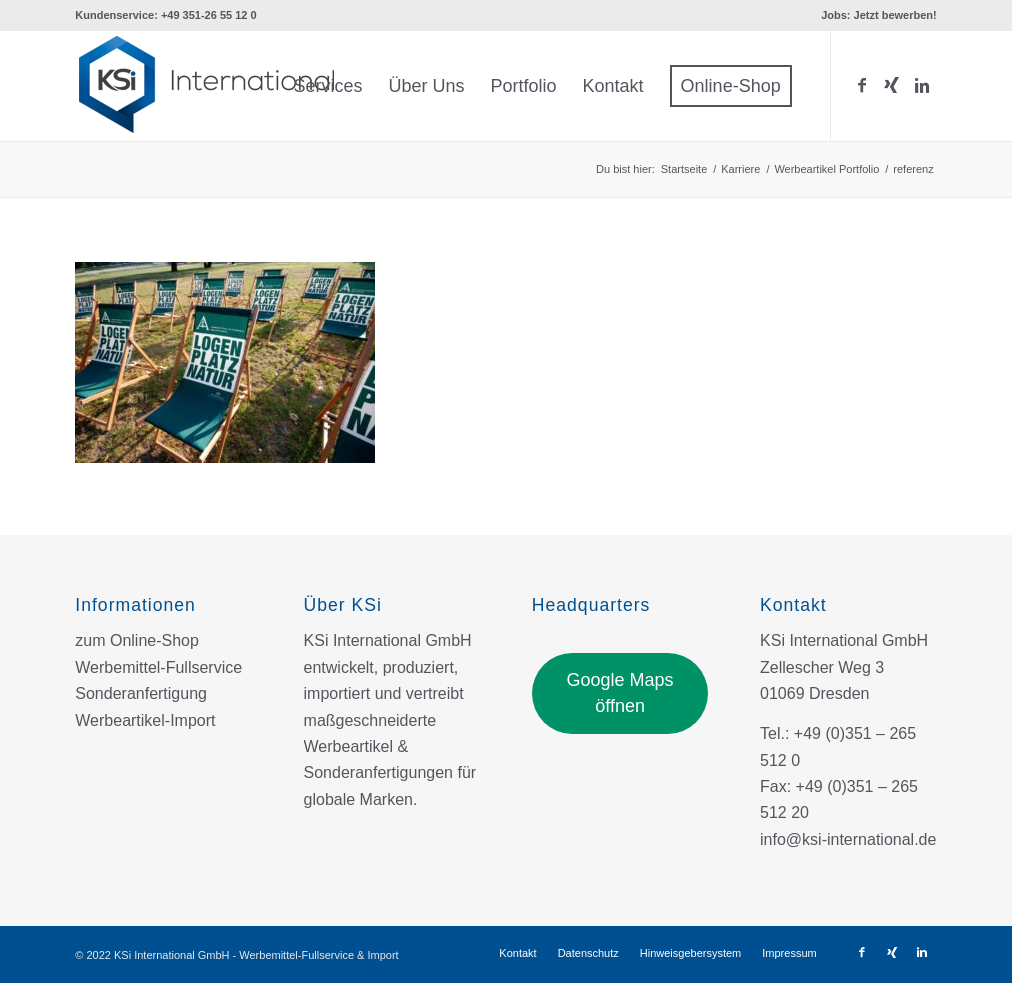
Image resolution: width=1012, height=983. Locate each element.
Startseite (684, 169)
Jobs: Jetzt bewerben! (879, 15)
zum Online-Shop (137, 640)
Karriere (740, 169)
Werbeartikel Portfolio (826, 169)
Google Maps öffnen (620, 693)
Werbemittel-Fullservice (158, 667)
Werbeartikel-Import (145, 720)
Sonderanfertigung (141, 693)
